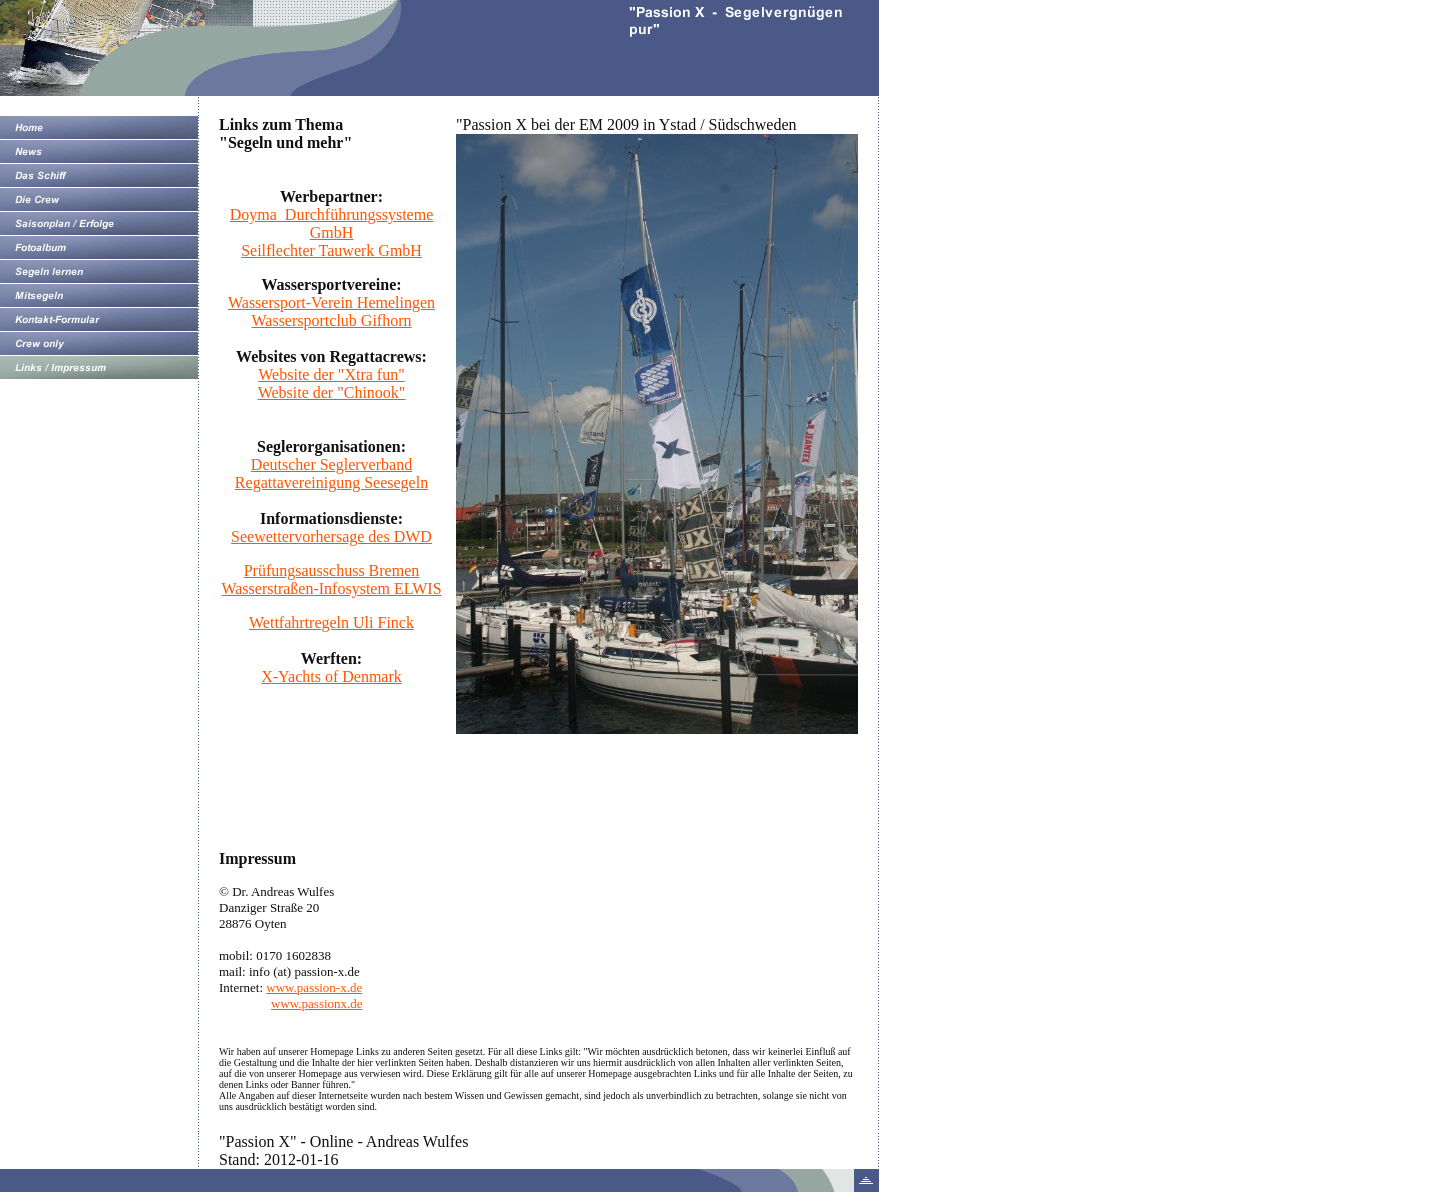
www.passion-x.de (314, 987)
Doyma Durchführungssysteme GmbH (332, 223)
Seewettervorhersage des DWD (331, 536)
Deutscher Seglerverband (331, 464)
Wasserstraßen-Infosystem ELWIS (331, 588)
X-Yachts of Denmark (331, 676)
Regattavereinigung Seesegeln (331, 482)
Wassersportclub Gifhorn (331, 320)
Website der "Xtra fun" (331, 374)
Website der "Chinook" (332, 392)
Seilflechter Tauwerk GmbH (331, 250)
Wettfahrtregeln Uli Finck (331, 622)
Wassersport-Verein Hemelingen (331, 302)
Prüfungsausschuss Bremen (332, 570)
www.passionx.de (317, 1003)
